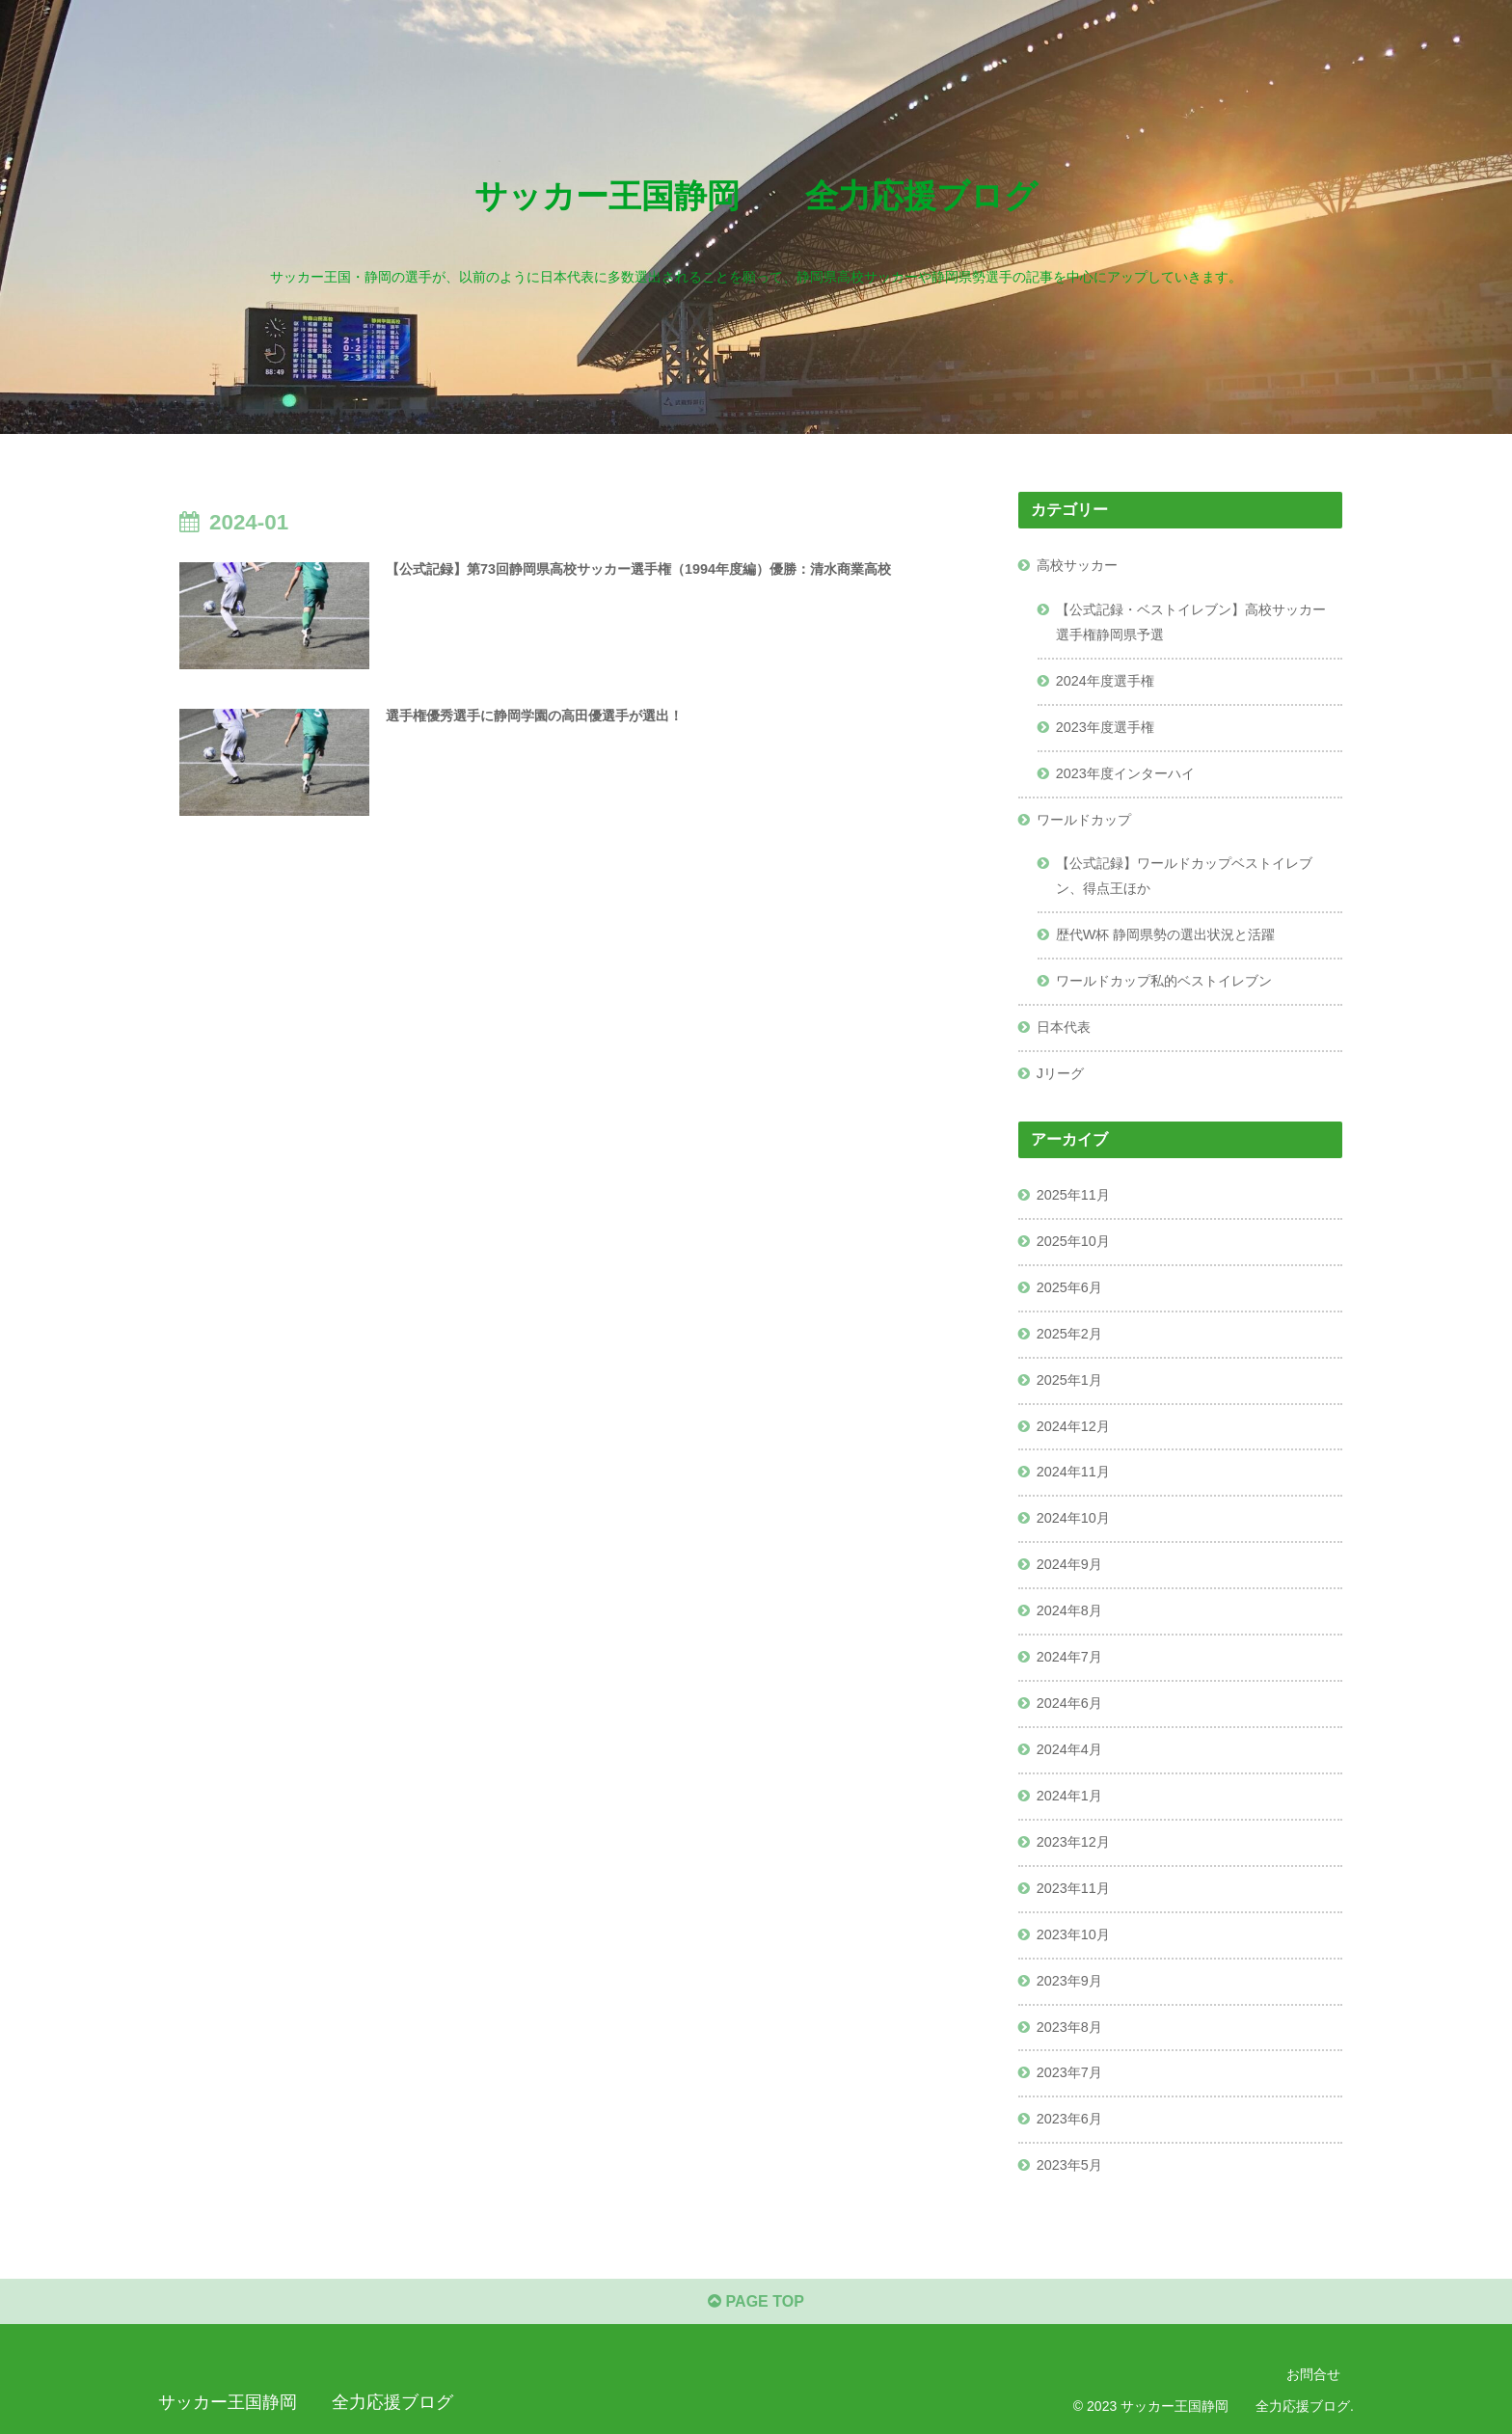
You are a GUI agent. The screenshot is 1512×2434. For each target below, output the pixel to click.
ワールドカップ (1084, 819)
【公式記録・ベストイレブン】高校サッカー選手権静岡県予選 (1191, 622)
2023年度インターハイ (1125, 773)
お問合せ (1313, 2374)
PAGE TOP (756, 2301)
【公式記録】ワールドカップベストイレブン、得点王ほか (1184, 875)
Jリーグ (1060, 1073)
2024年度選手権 (1105, 681)
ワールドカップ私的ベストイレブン (1164, 980)
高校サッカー (1077, 565)
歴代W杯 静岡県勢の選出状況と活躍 (1166, 934)
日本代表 (1064, 1027)
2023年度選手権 (1105, 727)
